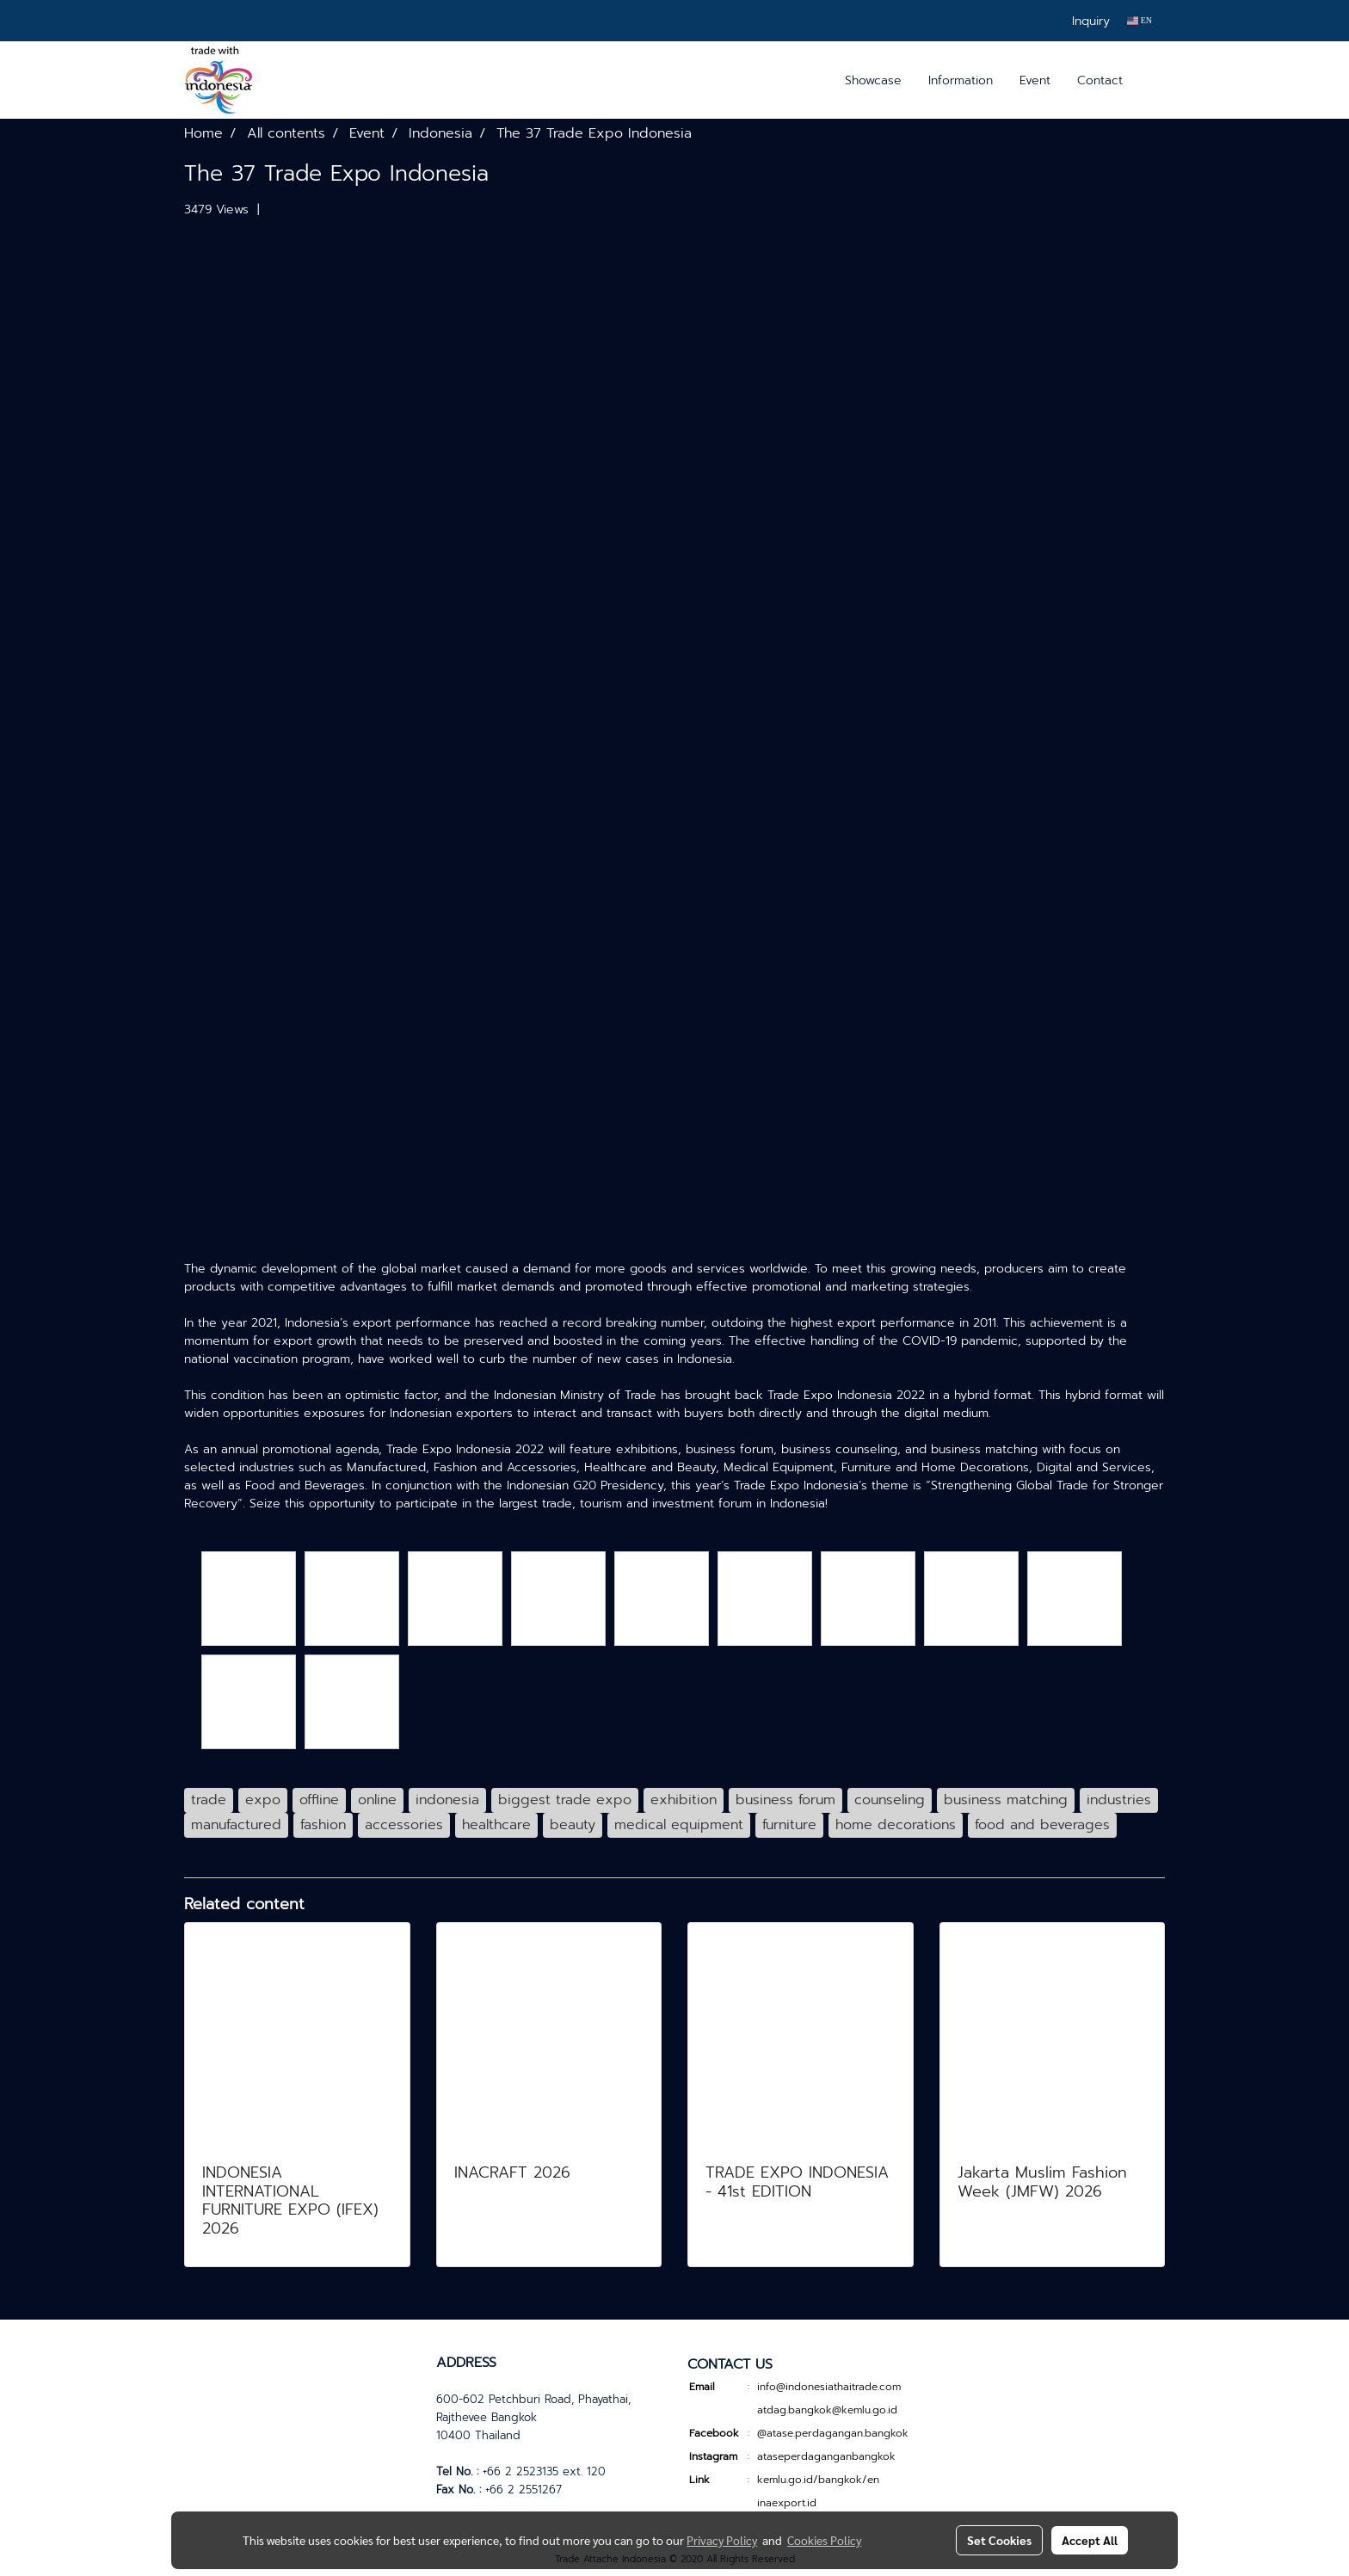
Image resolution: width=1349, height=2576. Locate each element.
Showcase (873, 80)
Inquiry (1091, 21)
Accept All (1090, 2540)
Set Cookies (999, 2540)
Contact (1100, 80)
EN (1139, 20)
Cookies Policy (824, 2540)
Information (960, 80)
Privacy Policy (722, 2540)
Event (1034, 80)
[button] (1151, 80)
